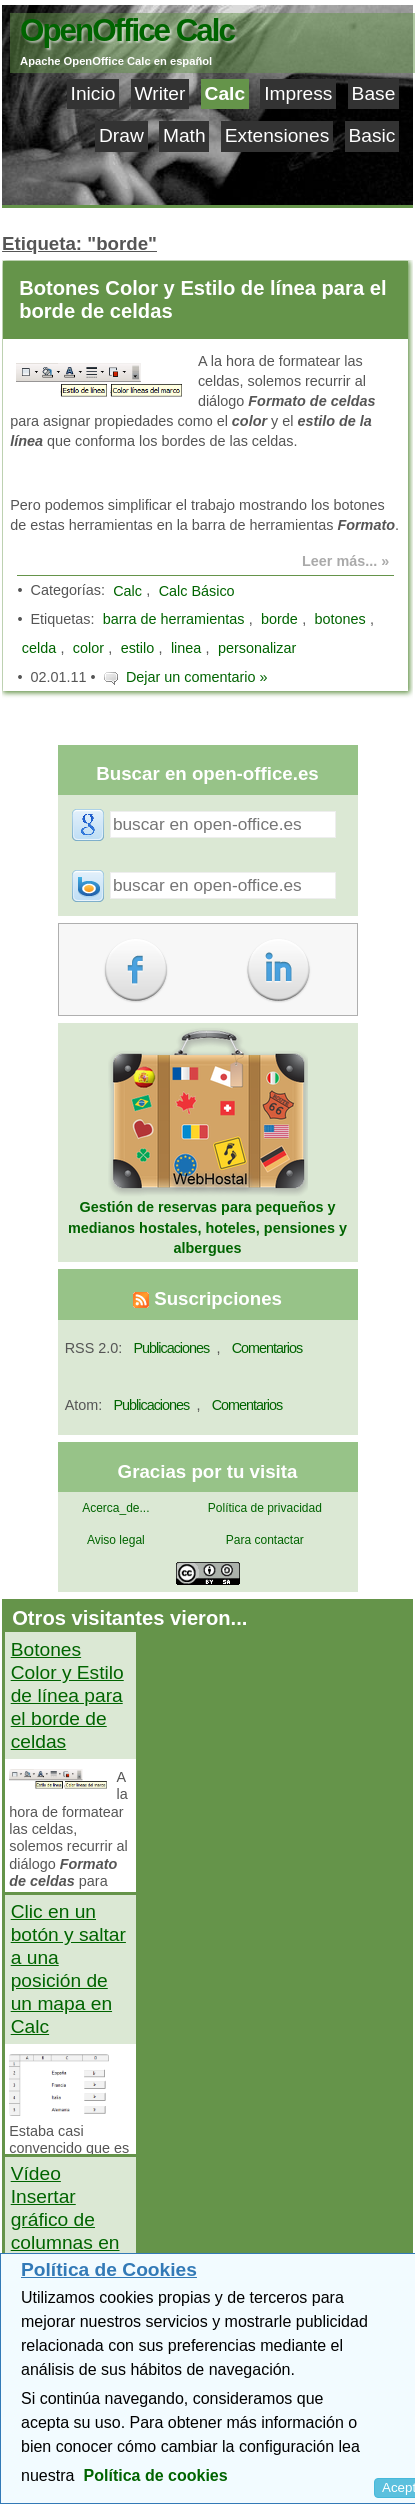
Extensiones (277, 135)
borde (279, 619)
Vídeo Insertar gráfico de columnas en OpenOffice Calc (65, 2231)
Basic (371, 135)
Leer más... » (345, 561)
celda (39, 648)
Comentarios (267, 1348)
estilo (138, 648)
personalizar (257, 648)
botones (339, 619)
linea (186, 648)
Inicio (93, 93)
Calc (225, 93)
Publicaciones (171, 1348)
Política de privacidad (265, 1508)
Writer (160, 93)
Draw (121, 135)
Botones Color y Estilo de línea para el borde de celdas (202, 299)
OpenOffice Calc (127, 30)
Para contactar (265, 1540)
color (88, 648)
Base (374, 93)
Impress (298, 93)
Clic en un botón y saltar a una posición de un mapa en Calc (68, 1969)
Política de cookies (156, 2475)
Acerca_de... (115, 1508)
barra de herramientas (174, 619)
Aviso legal (116, 1540)
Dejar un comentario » (197, 677)
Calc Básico (197, 591)
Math (184, 135)
